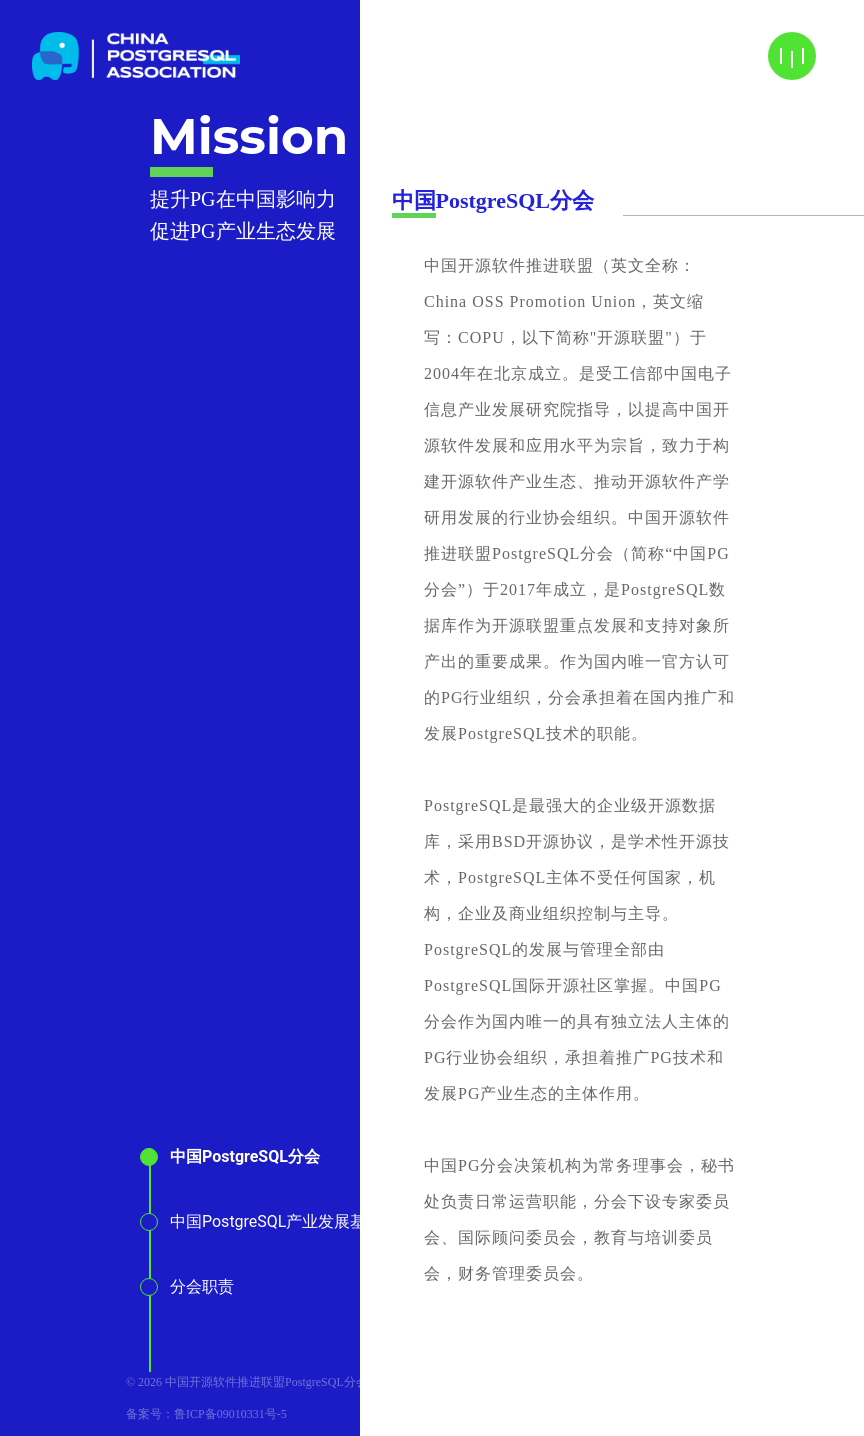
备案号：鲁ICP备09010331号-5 (206, 1414)
